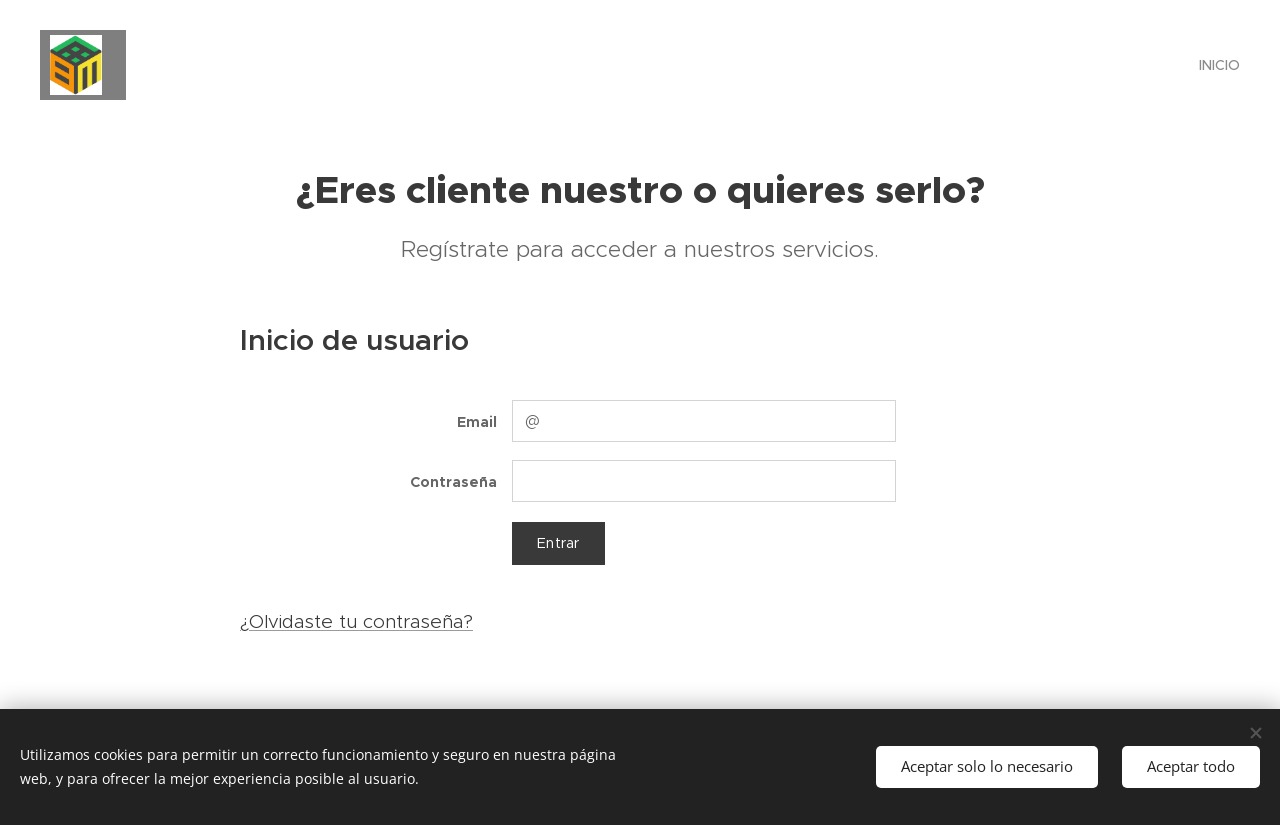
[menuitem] (1217, 65)
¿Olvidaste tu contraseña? (356, 621)
